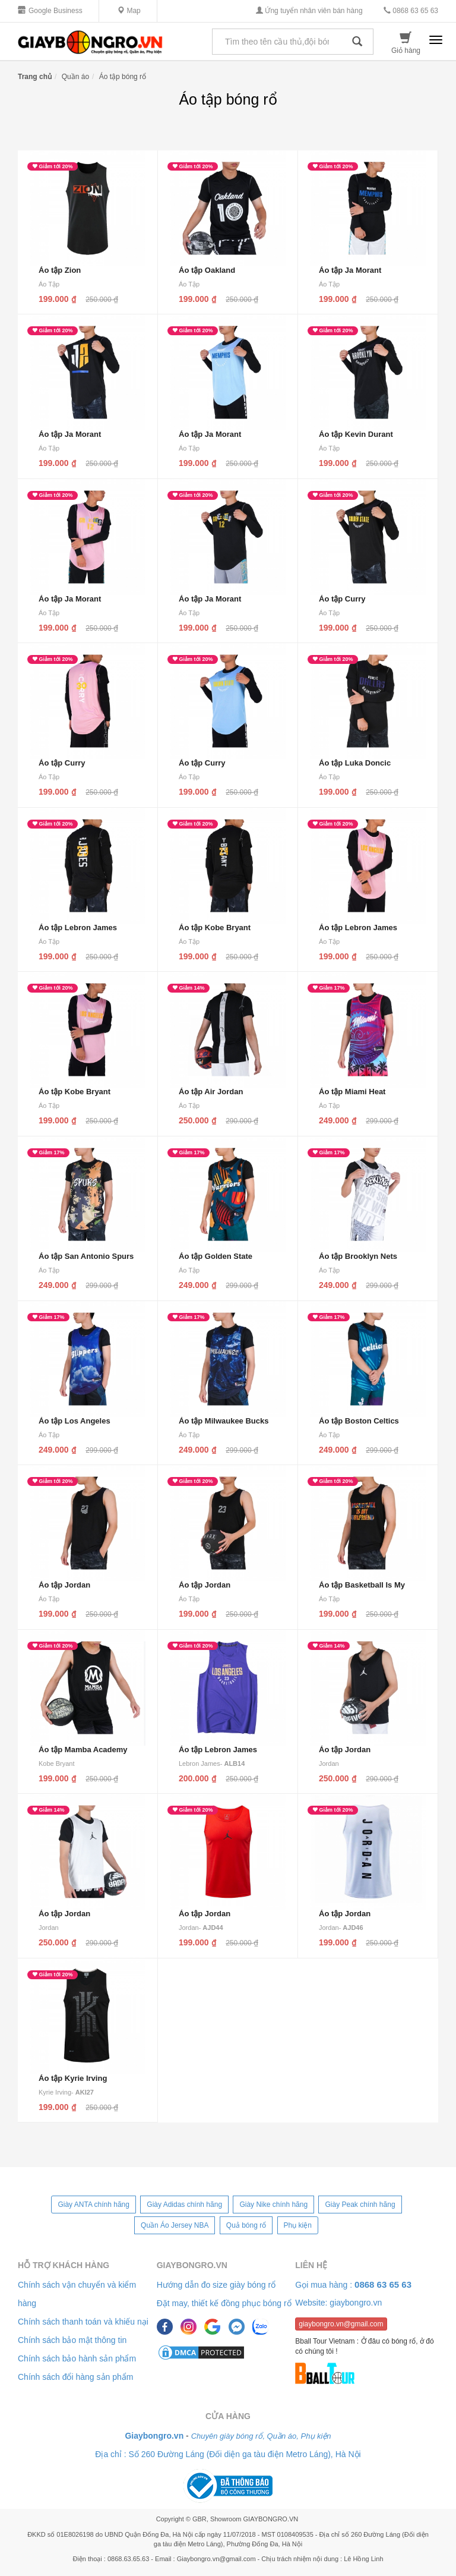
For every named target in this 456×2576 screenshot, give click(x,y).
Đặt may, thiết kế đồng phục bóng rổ (224, 2303)
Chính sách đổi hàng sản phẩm (75, 2377)
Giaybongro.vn (192, 2265)
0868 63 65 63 (411, 11)
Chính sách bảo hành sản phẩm (77, 2358)
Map (129, 11)
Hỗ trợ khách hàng (63, 2265)
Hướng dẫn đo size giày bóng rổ (216, 2285)
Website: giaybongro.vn (338, 2302)
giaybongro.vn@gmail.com (341, 2324)
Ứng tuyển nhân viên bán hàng (309, 11)
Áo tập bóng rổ (122, 77)
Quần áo (75, 77)
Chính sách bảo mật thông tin (72, 2340)
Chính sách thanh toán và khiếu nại (83, 2321)
